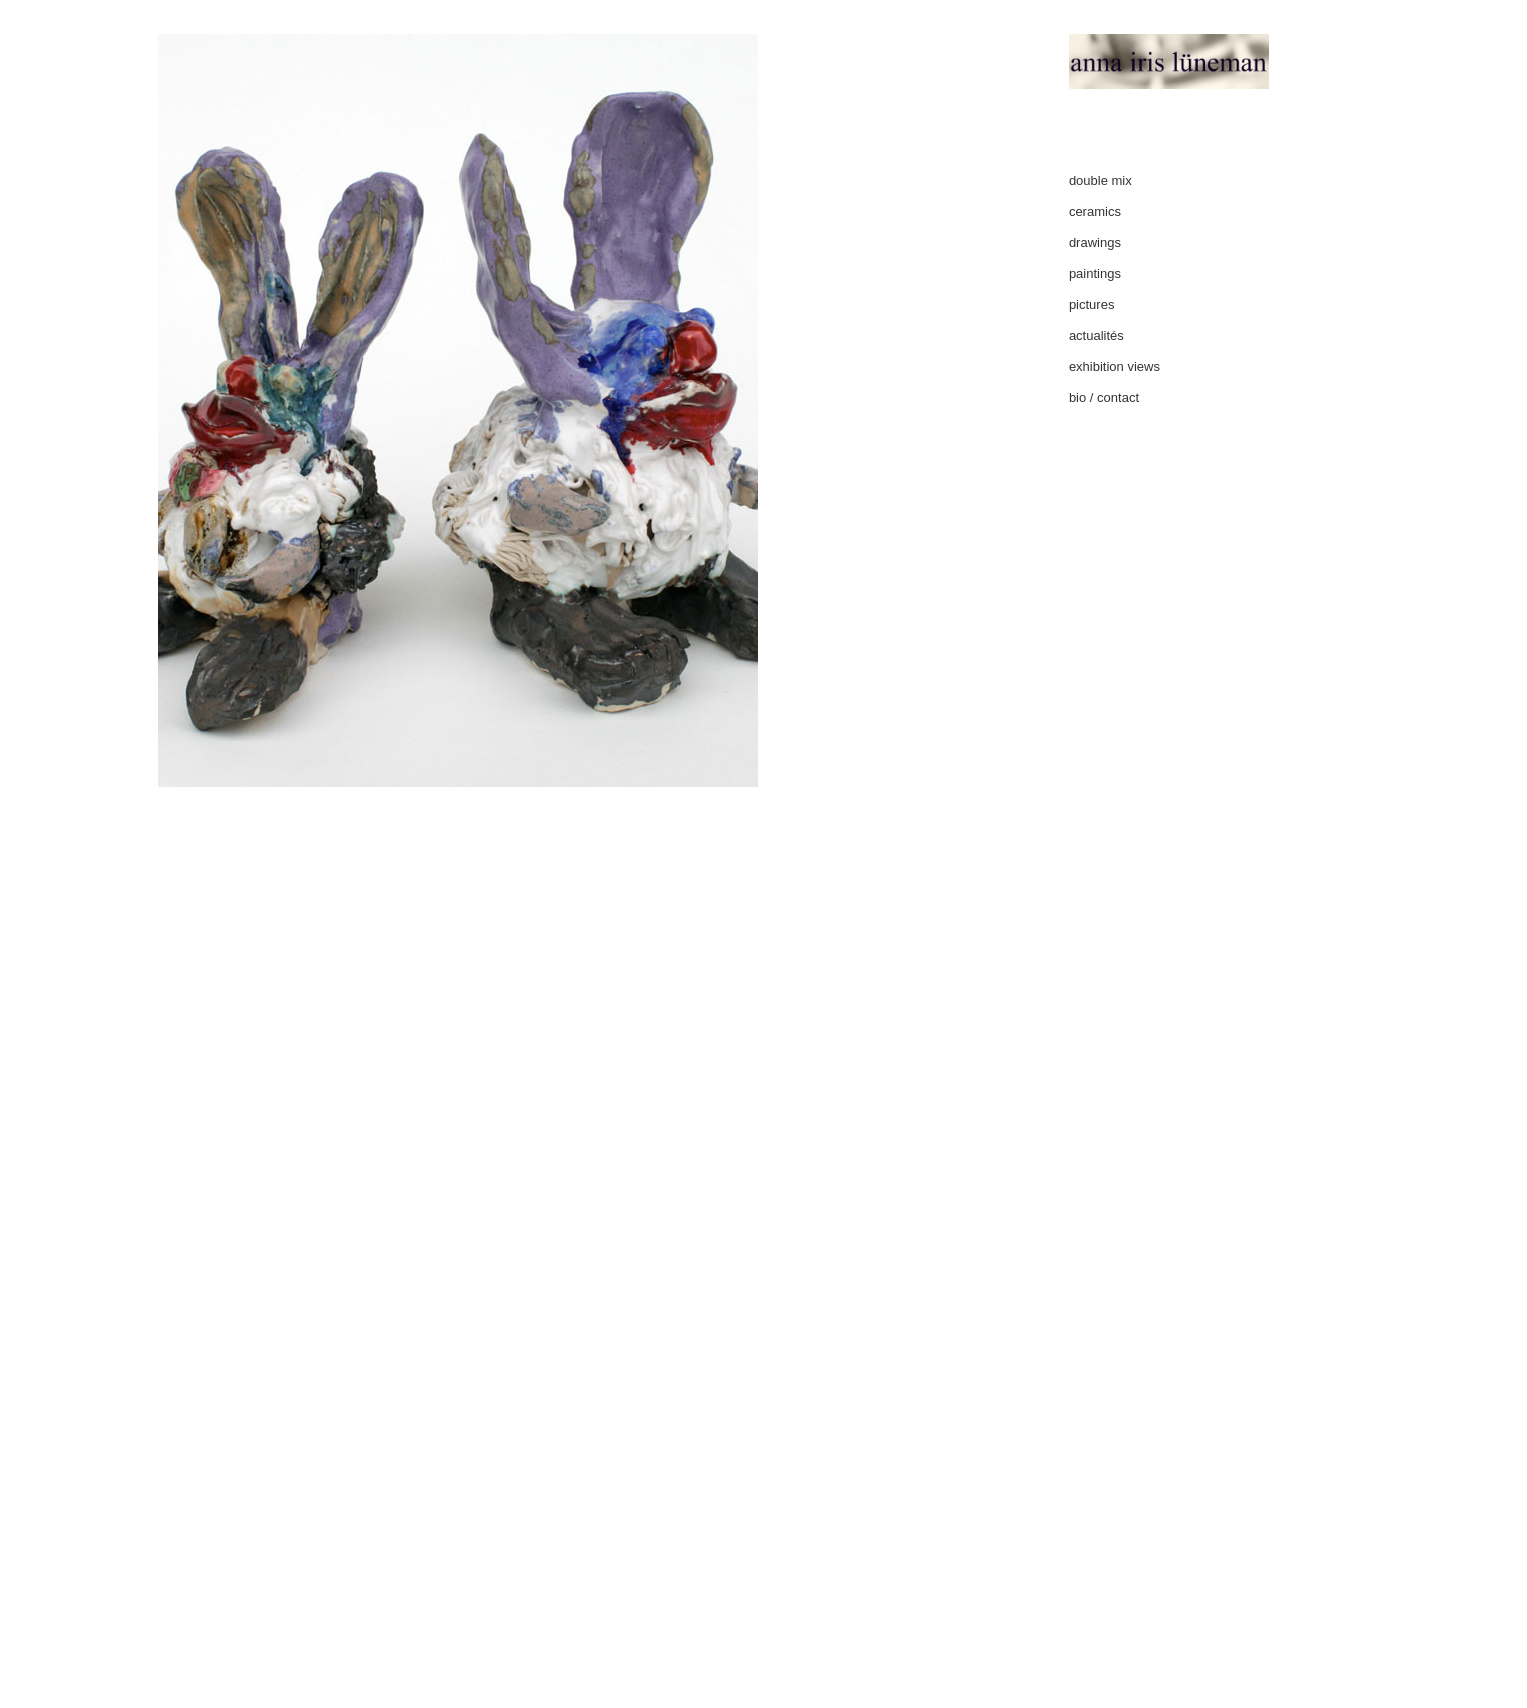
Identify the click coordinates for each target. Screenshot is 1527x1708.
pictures (1092, 304)
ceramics (1095, 211)
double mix (1100, 180)
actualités (1096, 335)
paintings (1095, 273)
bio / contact (1104, 397)
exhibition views (1114, 366)
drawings (1095, 242)
